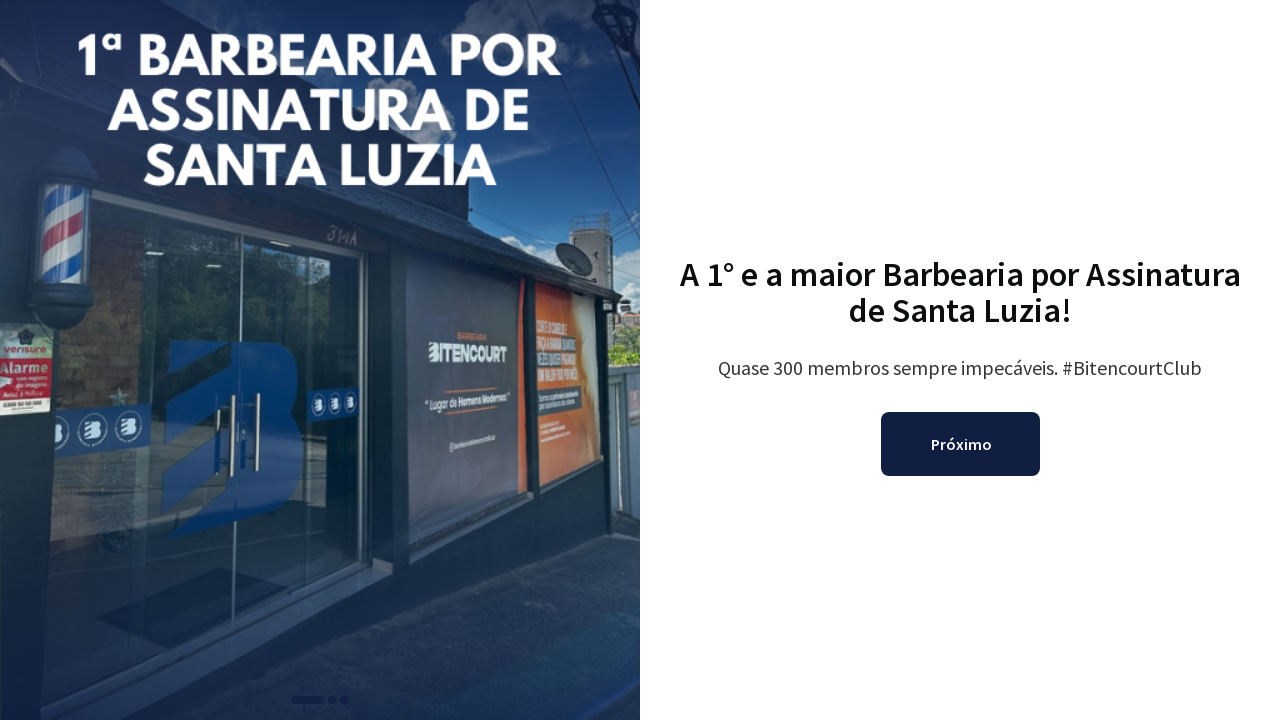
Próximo (961, 444)
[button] (308, 700)
